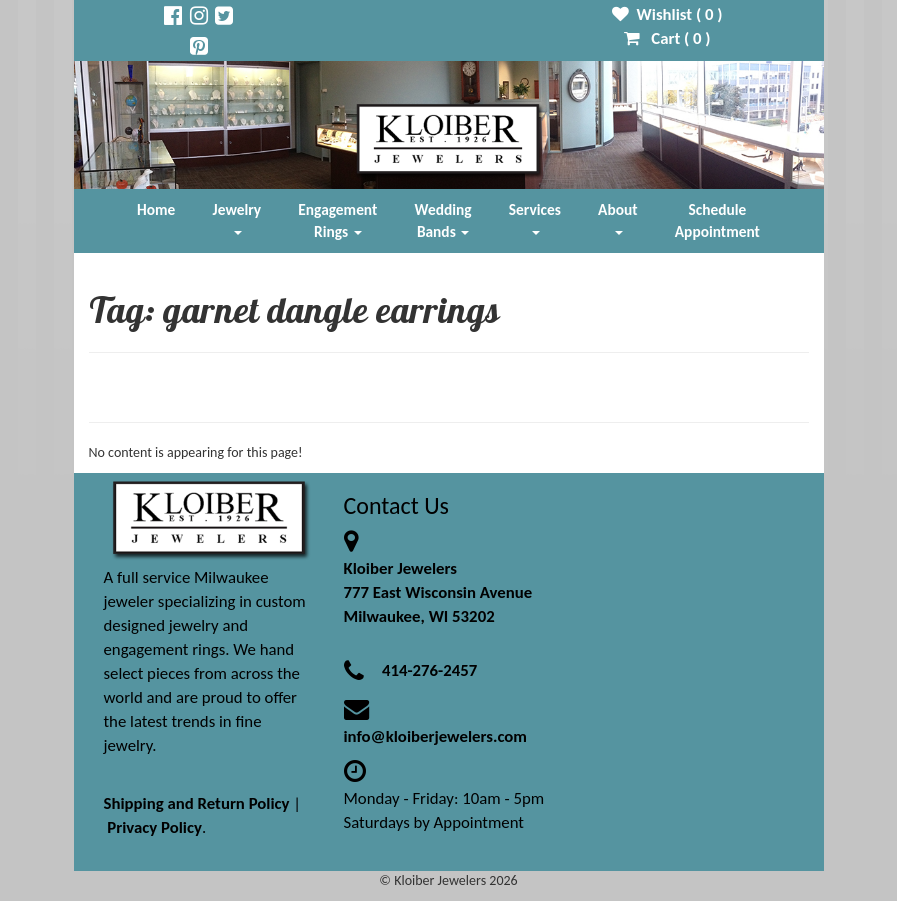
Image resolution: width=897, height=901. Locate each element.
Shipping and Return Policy (197, 803)
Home (156, 209)
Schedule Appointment (717, 220)
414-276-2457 (429, 670)
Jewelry (237, 217)
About (617, 217)
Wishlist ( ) (667, 14)
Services (535, 217)
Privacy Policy (154, 827)
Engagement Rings (337, 220)
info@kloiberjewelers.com (436, 736)
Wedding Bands (443, 220)
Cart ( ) (667, 38)
